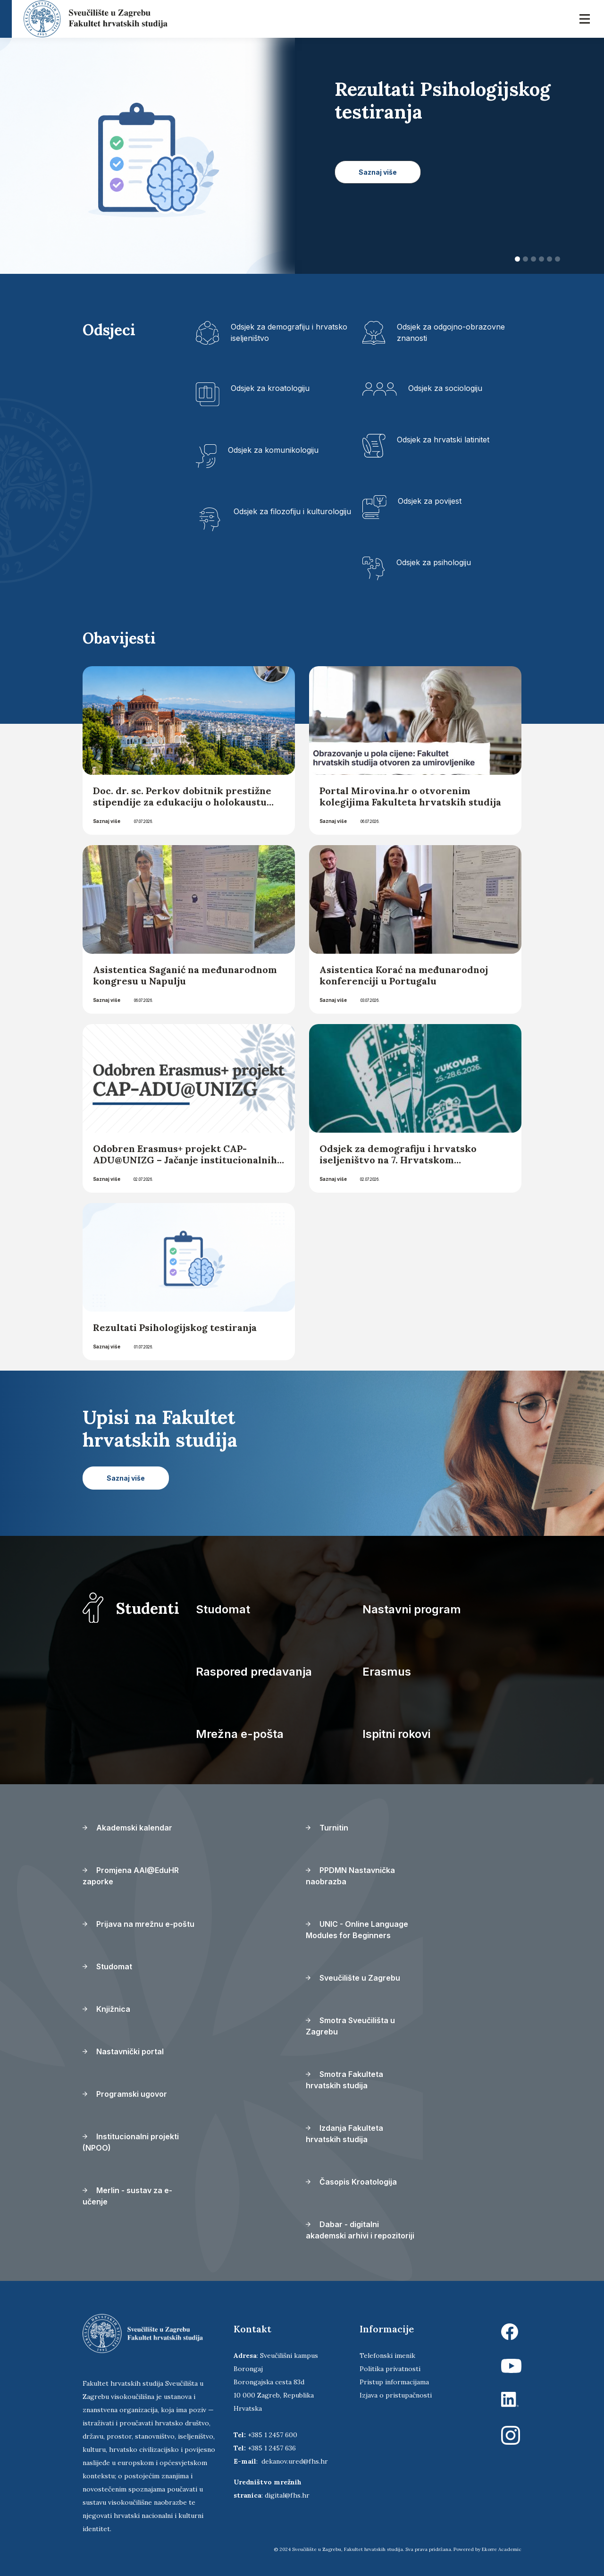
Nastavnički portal (123, 2051)
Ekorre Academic (501, 2549)
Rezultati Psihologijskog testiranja (175, 1327)
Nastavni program (411, 1609)
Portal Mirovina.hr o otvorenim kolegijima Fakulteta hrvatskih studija (410, 796)
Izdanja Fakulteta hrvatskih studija (344, 2133)
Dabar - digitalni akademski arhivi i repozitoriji (360, 2230)
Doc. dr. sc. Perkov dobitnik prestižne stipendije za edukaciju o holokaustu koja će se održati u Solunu (182, 802)
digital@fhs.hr (287, 2495)
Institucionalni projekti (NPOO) (131, 2142)
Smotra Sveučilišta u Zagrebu (350, 2026)
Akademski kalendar (127, 1827)
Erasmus (386, 1671)
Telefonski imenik (387, 2355)
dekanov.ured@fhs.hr (294, 2461)
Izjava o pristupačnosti (396, 2395)
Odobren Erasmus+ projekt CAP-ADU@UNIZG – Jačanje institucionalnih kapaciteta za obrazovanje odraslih (185, 1160)
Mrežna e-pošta (240, 1734)
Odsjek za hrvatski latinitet (443, 439)
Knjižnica (106, 2009)
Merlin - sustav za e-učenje (127, 2196)
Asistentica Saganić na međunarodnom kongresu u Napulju (185, 975)
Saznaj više (106, 821)
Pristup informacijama (394, 2382)
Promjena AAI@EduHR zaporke (131, 1875)
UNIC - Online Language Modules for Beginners (357, 1929)
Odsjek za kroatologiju (270, 388)
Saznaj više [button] (378, 172)
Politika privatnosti (390, 2368)
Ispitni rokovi (396, 1734)
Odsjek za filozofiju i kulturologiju (292, 511)
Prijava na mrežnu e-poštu (138, 1924)
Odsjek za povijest (429, 501)
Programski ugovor (125, 2094)
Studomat (223, 1609)
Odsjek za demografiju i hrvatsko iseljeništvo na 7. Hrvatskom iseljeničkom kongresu (398, 1160)
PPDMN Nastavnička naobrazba (350, 1875)
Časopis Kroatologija (351, 2181)
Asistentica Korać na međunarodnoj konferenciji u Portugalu (403, 975)
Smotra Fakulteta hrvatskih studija (344, 2079)
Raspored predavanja (254, 1671)
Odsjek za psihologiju (433, 562)
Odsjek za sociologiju (445, 388)
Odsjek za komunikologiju (273, 450)
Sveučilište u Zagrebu (353, 1978)
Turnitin (327, 1827)
